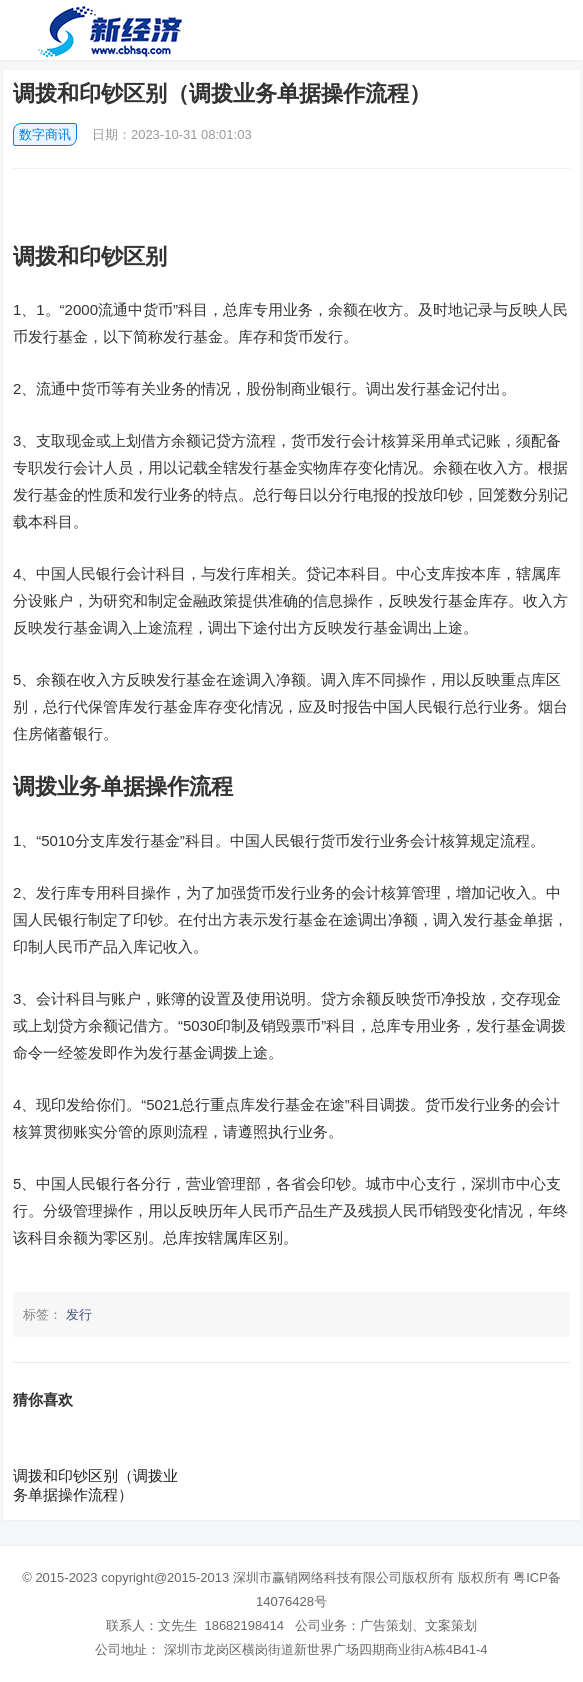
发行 (79, 1314)
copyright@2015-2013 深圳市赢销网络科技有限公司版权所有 (277, 1577)
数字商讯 (45, 134)
